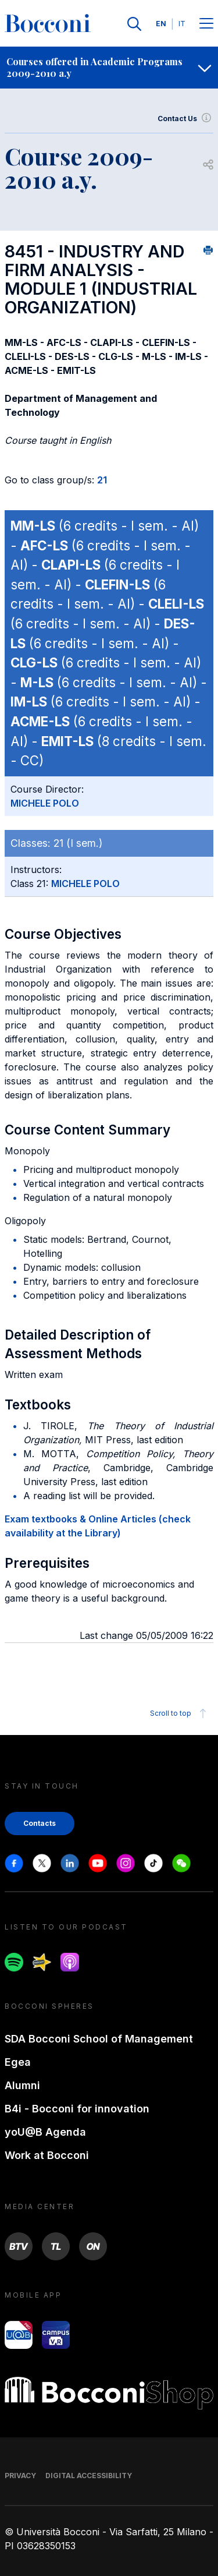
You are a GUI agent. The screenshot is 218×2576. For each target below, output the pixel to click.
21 (102, 480)
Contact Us (185, 119)
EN (161, 23)
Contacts (39, 1823)
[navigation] (109, 68)
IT (181, 23)
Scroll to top (180, 1713)
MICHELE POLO (44, 803)
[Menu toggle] (206, 24)
